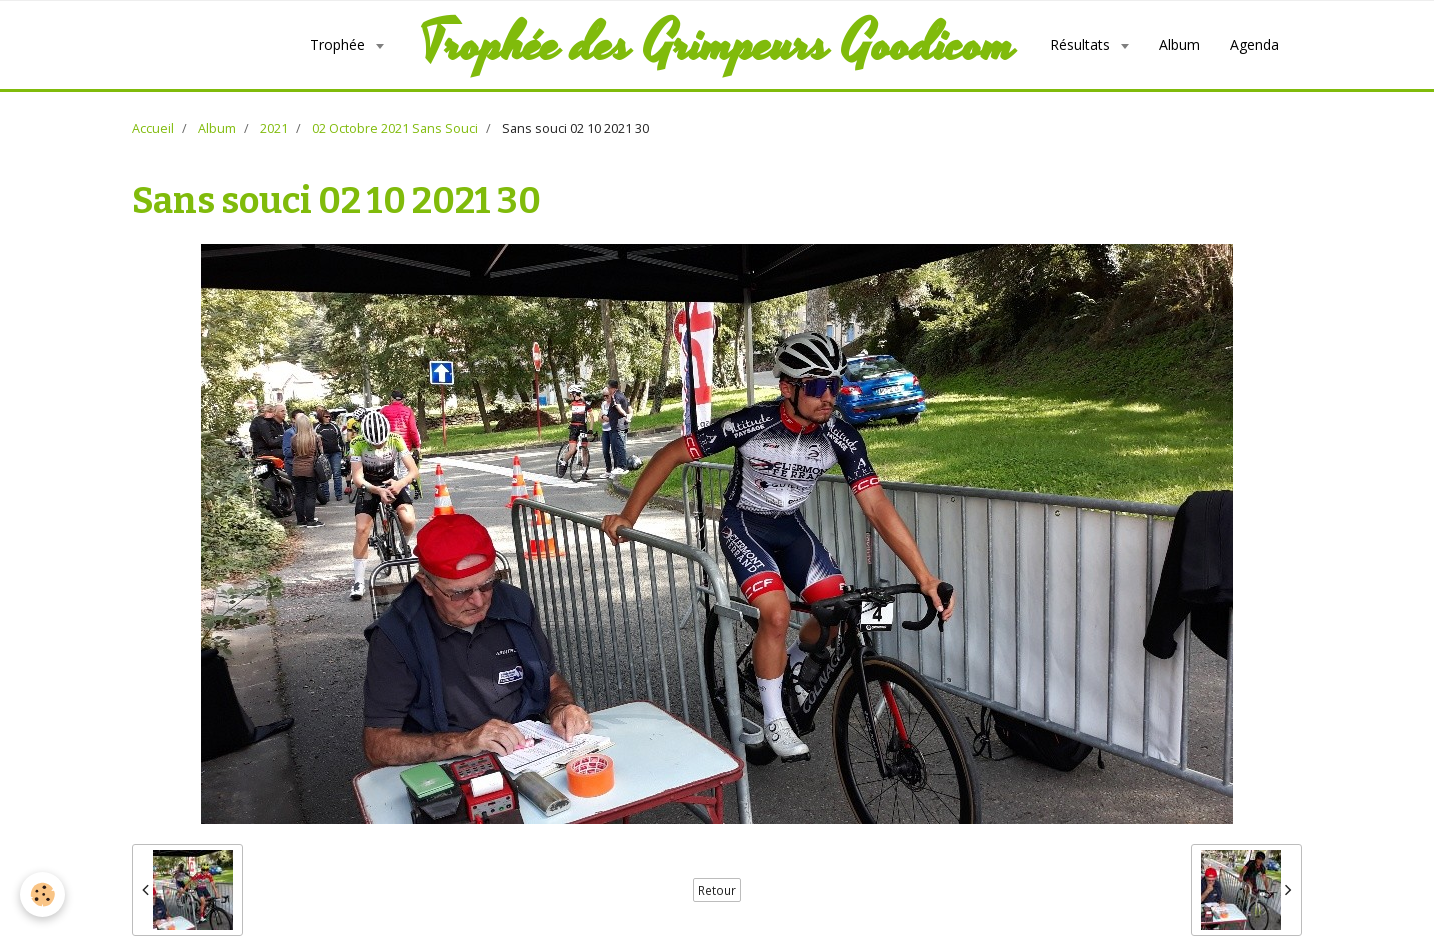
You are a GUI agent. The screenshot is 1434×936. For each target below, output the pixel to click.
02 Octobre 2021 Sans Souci (395, 128)
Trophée (339, 44)
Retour (717, 890)
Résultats (1082, 44)
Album (1179, 44)
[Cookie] (42, 894)
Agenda (1254, 44)
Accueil (153, 128)
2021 (274, 128)
